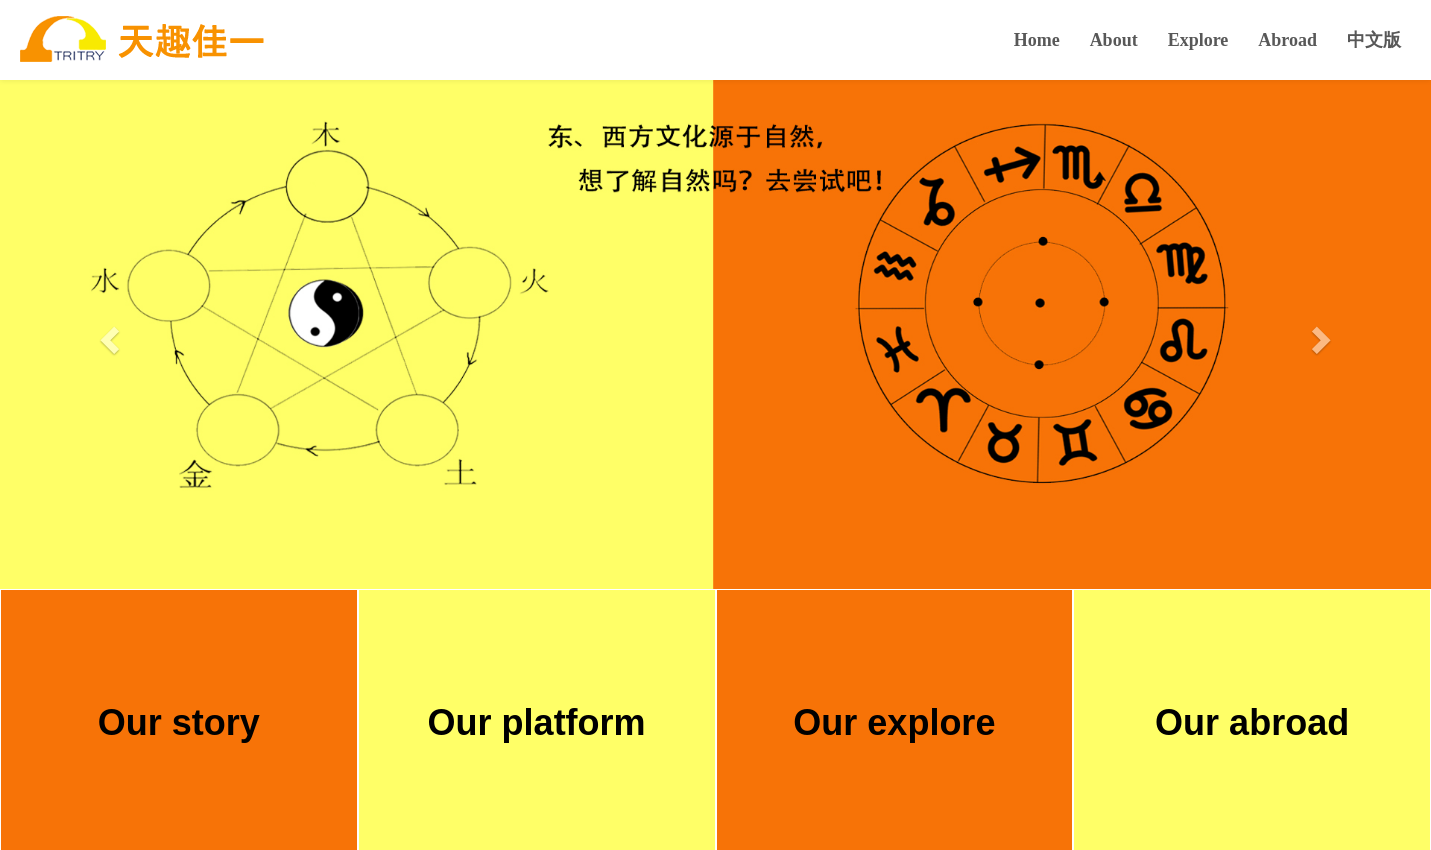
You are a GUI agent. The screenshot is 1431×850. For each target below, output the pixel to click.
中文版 (1374, 40)
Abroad (1287, 40)
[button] (107, 334)
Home (1037, 40)
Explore (1198, 40)
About (1114, 40)
